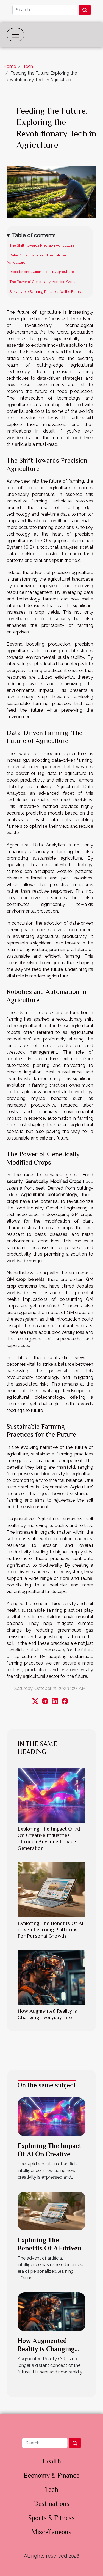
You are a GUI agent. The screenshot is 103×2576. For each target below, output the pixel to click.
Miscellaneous (51, 2532)
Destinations (51, 2503)
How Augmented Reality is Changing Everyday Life (46, 2349)
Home (9, 66)
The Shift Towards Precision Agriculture (41, 245)
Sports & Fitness (51, 2518)
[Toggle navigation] (15, 34)
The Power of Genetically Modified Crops (42, 281)
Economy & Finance (51, 2475)
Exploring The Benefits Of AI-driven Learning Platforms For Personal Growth (51, 1929)
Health (51, 2461)
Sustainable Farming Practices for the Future (45, 291)
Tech (28, 66)
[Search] (44, 10)
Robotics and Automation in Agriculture (41, 271)
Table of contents (33, 235)
